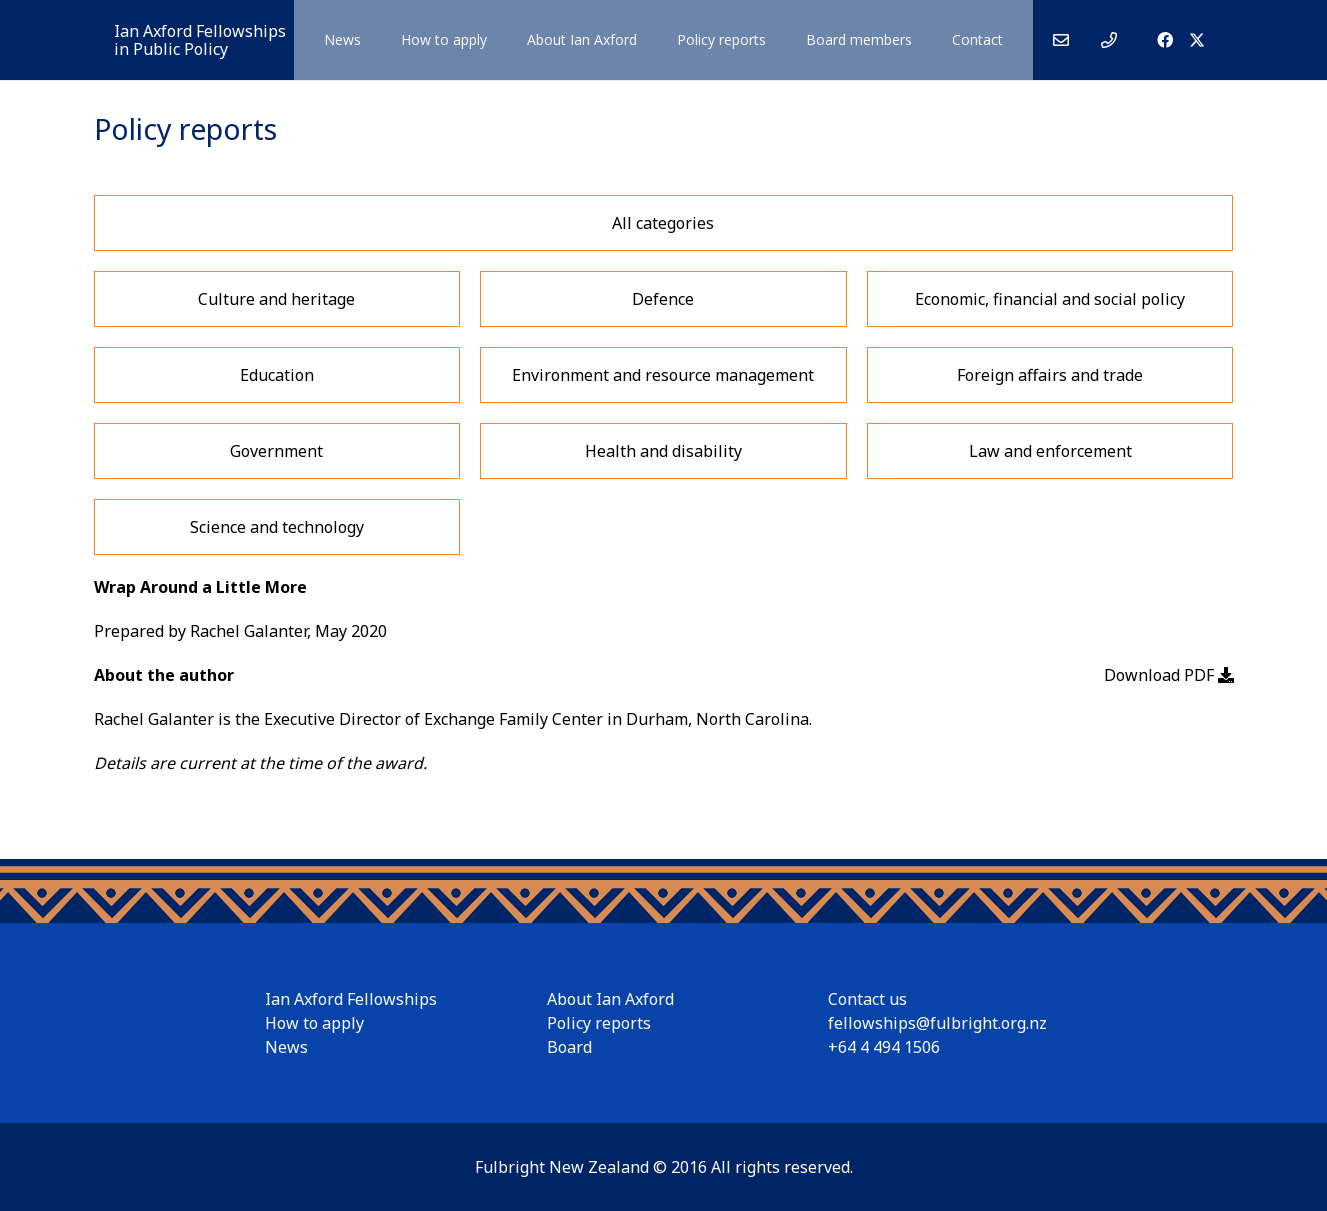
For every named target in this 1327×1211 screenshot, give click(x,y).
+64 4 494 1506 (884, 1047)
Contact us (867, 999)
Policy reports (599, 1023)
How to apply (314, 1023)
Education (277, 375)
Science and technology (277, 527)
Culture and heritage (276, 299)
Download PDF (1169, 675)
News (286, 1047)
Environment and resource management (663, 375)
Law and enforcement (1050, 451)
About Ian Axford (610, 999)
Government (276, 451)
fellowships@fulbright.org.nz (937, 1023)
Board (569, 1047)
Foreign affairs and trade (1050, 375)
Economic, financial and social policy (1050, 299)
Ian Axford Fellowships (351, 999)
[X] (1197, 40)
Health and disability (663, 451)
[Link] (1061, 40)
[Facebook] (1165, 40)
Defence (663, 299)
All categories (663, 223)
